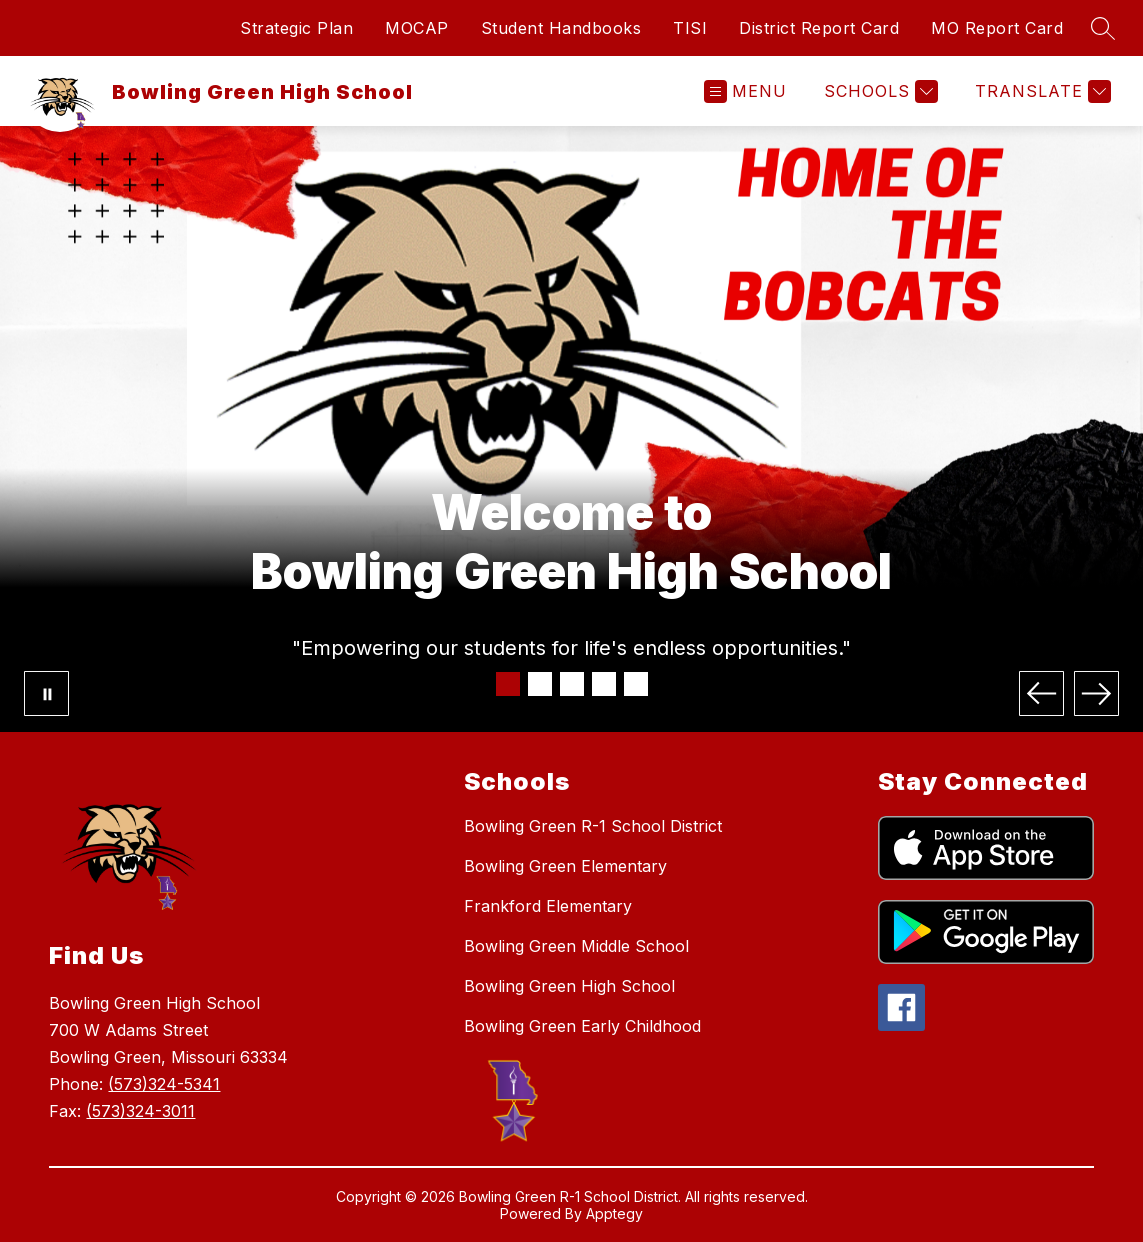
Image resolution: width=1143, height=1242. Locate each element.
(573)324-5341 (164, 1084)
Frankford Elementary (548, 906)
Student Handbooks (561, 28)
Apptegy (614, 1213)
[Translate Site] (1040, 91)
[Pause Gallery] (46, 693)
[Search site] (1103, 28)
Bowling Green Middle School (576, 946)
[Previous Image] (1041, 693)
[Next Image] (1096, 693)
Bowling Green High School (569, 986)
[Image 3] (572, 684)
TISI (690, 28)
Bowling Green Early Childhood (582, 1026)
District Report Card (819, 28)
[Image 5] (636, 684)
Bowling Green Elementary (565, 866)
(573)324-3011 (140, 1111)
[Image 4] (604, 684)
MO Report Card (997, 28)
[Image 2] (540, 684)
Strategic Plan (296, 28)
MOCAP (417, 28)
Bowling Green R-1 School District (593, 826)
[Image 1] (508, 684)
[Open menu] (745, 91)
